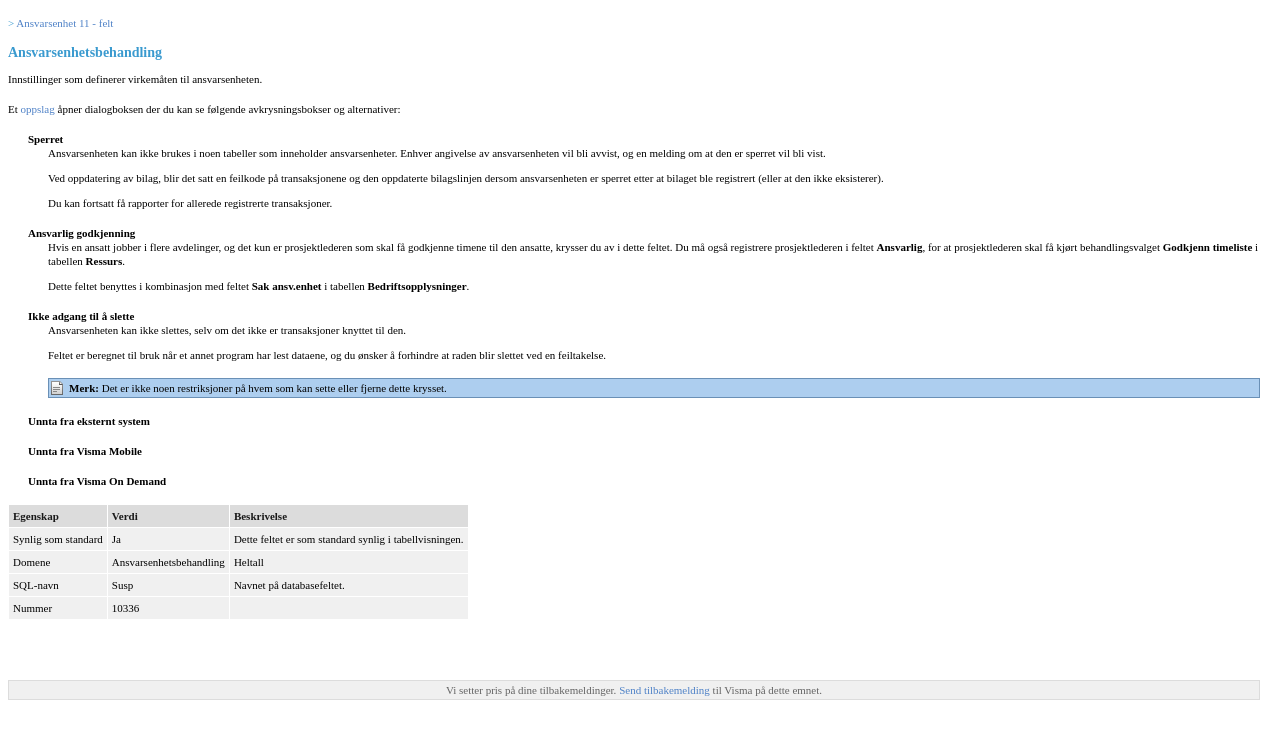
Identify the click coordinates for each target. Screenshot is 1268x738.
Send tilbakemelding (665, 690)
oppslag (38, 109)
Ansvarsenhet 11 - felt (64, 23)
